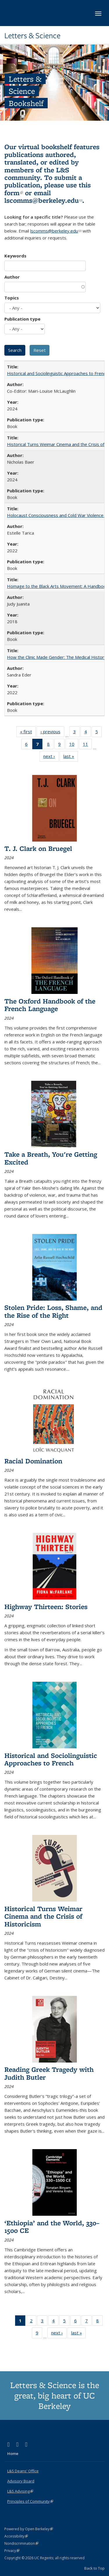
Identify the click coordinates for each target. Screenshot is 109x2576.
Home (12, 2453)
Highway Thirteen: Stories (45, 1606)
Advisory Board (20, 2481)
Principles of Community (30, 2501)
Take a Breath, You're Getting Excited (50, 1158)
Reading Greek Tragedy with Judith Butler (49, 2073)
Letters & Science (32, 35)
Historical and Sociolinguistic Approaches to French (57, 373)
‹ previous (52, 732)
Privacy (11, 2550)
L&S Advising (20, 2491)
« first (28, 732)
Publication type (22, 319)
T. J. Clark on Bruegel (38, 848)
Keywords (15, 256)
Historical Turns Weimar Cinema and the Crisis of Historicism (43, 1916)
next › (51, 757)
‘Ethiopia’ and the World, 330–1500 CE (51, 2226)
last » (70, 757)
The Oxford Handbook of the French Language (49, 1005)
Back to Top (94, 2568)
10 (73, 745)
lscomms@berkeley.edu (43, 200)
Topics (11, 298)
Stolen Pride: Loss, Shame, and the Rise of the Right (53, 1311)
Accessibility (16, 2536)
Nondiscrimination (21, 2543)
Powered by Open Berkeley (28, 2528)
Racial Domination (33, 1460)
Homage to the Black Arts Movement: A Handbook (57, 586)
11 (87, 745)
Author (12, 277)
